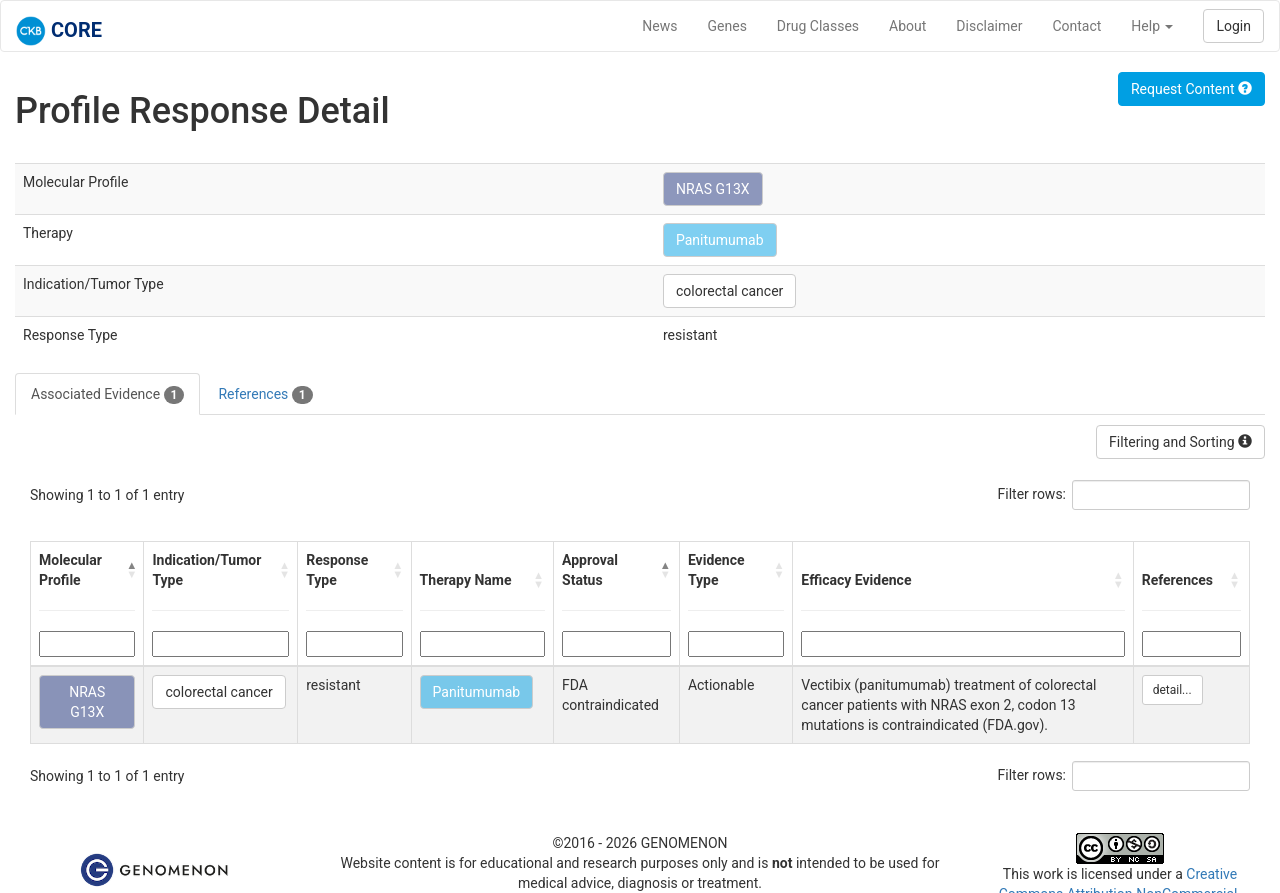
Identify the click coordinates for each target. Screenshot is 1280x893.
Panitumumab (720, 240)
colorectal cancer (729, 291)
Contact (1076, 26)
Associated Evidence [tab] (107, 395)
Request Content (1191, 89)
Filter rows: (1032, 494)
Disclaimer (989, 26)
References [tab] (265, 395)
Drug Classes (818, 26)
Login (1233, 26)
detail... (1172, 690)
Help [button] (1152, 26)
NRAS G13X (713, 189)
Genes (727, 26)
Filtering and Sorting (1180, 442)
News (659, 26)
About (907, 26)
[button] (130, 570)
